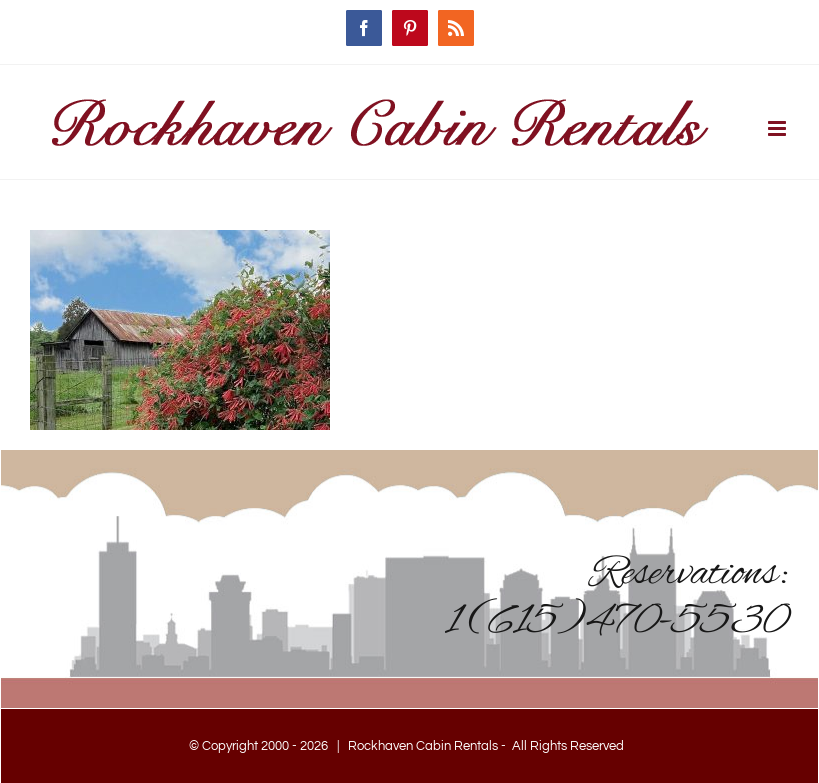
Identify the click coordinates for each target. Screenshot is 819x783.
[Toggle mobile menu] (778, 128)
